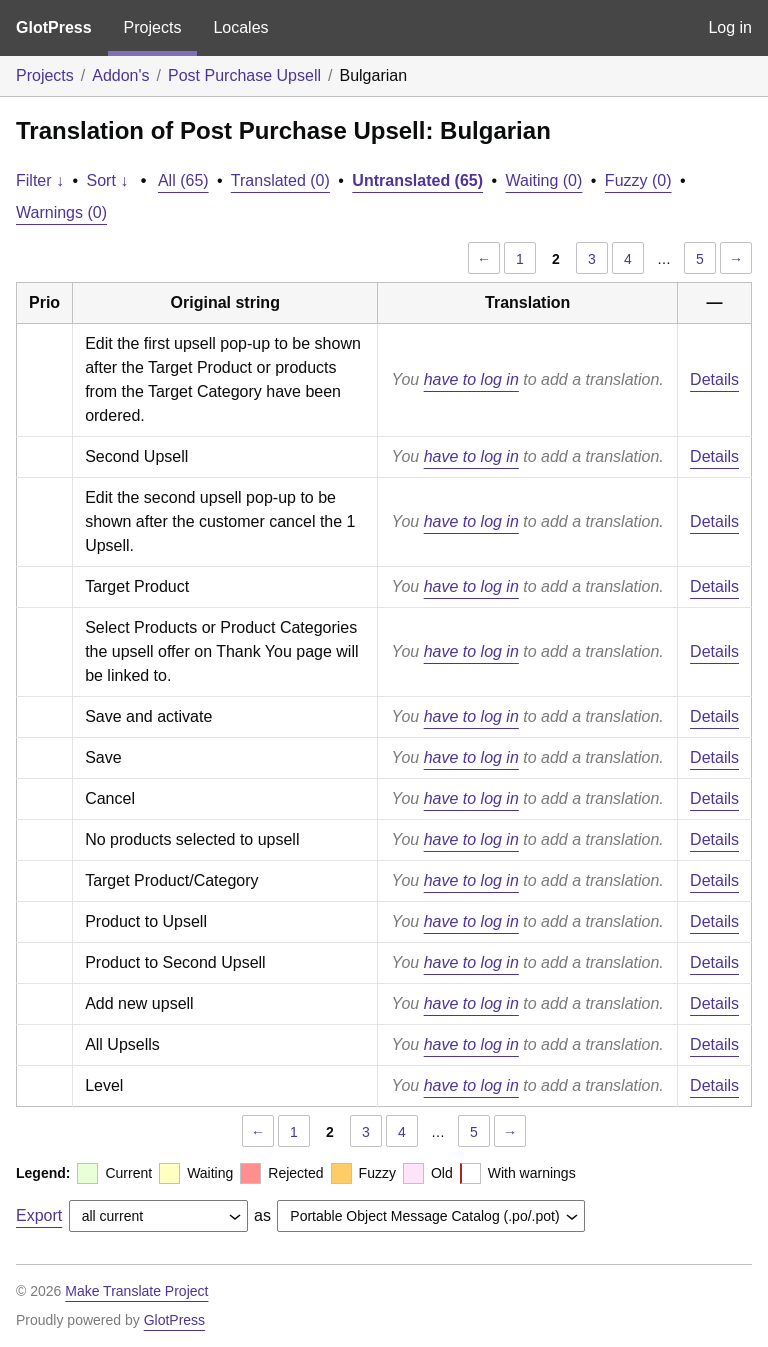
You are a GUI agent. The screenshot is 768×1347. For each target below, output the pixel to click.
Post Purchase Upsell (244, 75)
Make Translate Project (136, 1291)
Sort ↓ (108, 180)
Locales (240, 27)
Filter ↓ (40, 180)
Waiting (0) (544, 180)
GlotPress (54, 27)
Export (39, 1215)
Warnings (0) (61, 212)
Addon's (120, 75)
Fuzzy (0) (638, 180)
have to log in (471, 379)
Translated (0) (280, 180)
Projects (153, 27)
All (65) (183, 180)
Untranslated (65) (417, 180)
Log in (730, 27)
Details (714, 379)
